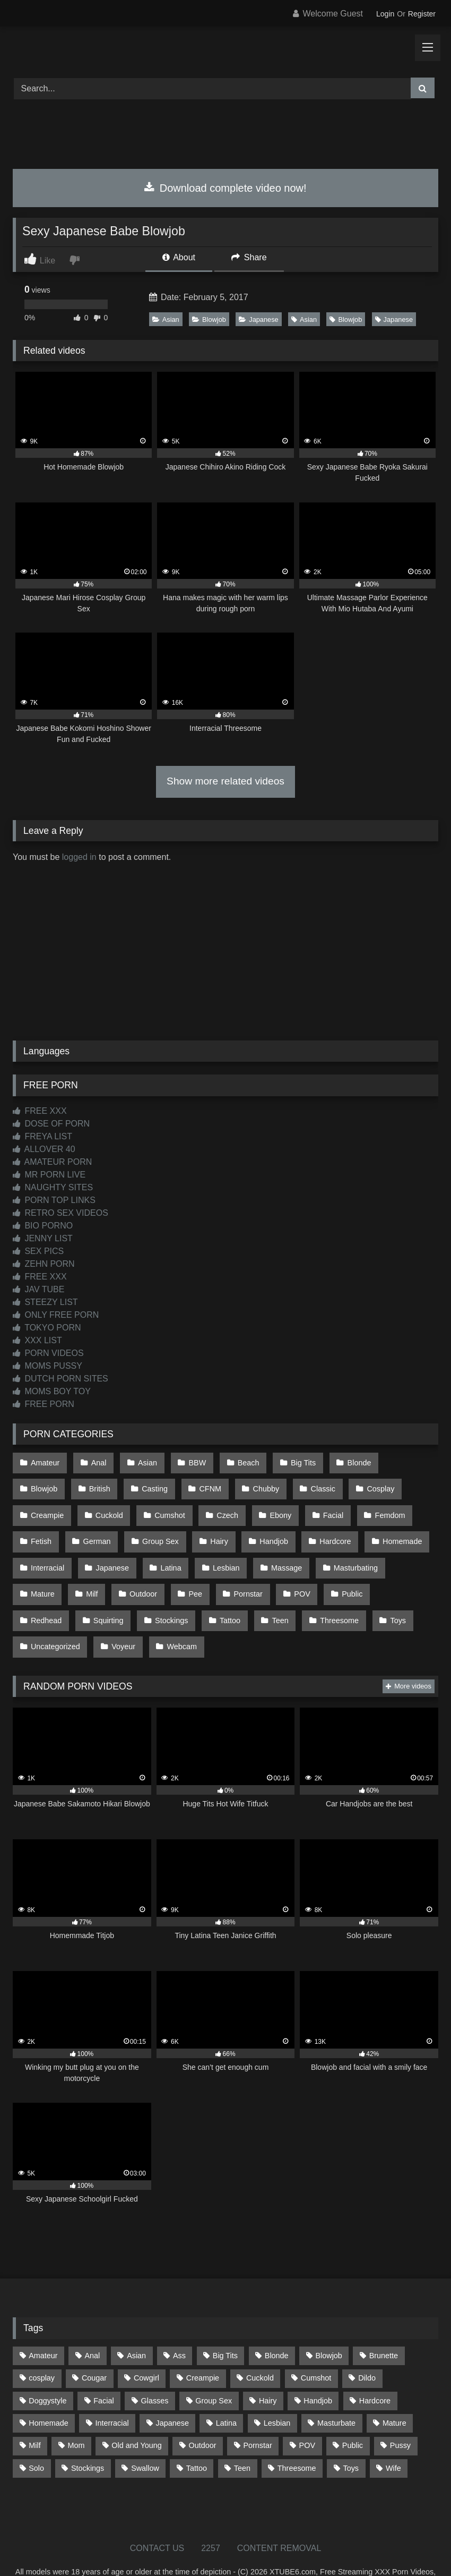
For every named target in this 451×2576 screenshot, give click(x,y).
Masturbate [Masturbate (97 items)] (336, 2392)
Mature (344, 1551)
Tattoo (102, 1596)
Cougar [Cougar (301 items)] (94, 2347)
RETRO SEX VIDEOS (60, 1212)
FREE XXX (40, 1110)
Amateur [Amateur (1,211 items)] (43, 2325)
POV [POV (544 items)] (307, 2415)
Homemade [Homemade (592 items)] (48, 2392)
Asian (165, 319)
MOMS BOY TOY (52, 1391)
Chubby (200, 1484)
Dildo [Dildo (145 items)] (367, 2347)
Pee (94, 1574)
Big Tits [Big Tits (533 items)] (225, 2325)
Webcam (45, 1618)
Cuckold (44, 1506)
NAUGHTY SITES (53, 1187)
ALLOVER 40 (44, 1149)
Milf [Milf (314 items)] (34, 2415)
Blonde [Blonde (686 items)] (277, 2325)
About (178, 257)
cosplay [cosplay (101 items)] (42, 2347)
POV (196, 1574)
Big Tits (291, 1461)
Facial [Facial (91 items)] (103, 2370)
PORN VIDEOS (48, 1353)
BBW (190, 1461)
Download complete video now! (225, 188)
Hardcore (273, 1528)
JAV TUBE (38, 1289)
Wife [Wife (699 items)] (393, 2437)
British (40, 1484)
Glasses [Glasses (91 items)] (155, 2370)
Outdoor (44, 1574)
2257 (210, 2517)
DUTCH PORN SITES (60, 1378)
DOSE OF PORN (51, 1123)
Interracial (404, 1528)
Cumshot (102, 1506)
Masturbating (281, 1551)
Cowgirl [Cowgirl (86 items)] (146, 2347)
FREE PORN (43, 1404)
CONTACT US (157, 2517)
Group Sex (105, 1528)
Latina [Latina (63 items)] (226, 2392)
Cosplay (310, 1484)
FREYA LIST (42, 1136)
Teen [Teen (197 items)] (242, 2437)
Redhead (298, 1574)
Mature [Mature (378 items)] (394, 2392)
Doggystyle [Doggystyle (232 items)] (47, 2370)
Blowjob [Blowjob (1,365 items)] (328, 2325)
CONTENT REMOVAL (279, 2517)
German (44, 1528)
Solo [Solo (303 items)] (36, 2437)
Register (422, 14)
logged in (79, 856)
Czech (158, 1506)
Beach (239, 1461)
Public (243, 1574)
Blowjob (209, 319)
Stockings (46, 1596)
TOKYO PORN (47, 1327)
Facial (259, 1506)
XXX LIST (37, 1340)
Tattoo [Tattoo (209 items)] (196, 2437)
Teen (151, 1596)
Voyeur (392, 1596)
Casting (94, 1484)
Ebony (209, 1506)
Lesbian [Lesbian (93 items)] (277, 2392)
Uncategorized (326, 1596)
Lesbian (156, 1551)
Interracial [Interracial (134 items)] (111, 2392)
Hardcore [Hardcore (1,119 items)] (375, 2370)
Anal (95, 1461)
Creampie (369, 1484)
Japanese (259, 319)
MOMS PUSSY (47, 1365)
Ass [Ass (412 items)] (179, 2325)
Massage (213, 1551)
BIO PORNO (43, 1225)
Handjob (214, 1528)
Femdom (313, 1506)
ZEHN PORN (44, 1263)
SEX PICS (38, 1251)
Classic (255, 1484)
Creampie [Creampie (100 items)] (202, 2347)
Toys (264, 1596)
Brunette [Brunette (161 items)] (383, 2325)
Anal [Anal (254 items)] (92, 2325)
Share (248, 257)
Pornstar (144, 1574)
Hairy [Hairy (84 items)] (268, 2370)
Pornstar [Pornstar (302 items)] (257, 2415)
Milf (391, 1551)
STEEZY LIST (45, 1302)
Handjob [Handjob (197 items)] (317, 2370)
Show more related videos (225, 781)
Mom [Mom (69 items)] (75, 2415)
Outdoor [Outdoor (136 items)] (202, 2415)
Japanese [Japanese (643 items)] (172, 2392)
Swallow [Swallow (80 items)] (145, 2437)
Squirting (359, 1574)
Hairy (162, 1528)
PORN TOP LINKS (54, 1200)
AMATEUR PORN (52, 1161)
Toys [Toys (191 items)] (351, 2437)
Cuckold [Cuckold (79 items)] (260, 2347)
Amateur (44, 1461)
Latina (102, 1551)
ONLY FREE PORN (56, 1314)
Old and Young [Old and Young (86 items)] (136, 2415)
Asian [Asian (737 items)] (136, 2325)
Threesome (207, 1596)
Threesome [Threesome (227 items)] (296, 2437)
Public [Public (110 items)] (352, 2415)
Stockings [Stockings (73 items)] (87, 2437)
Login (385, 14)
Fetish (368, 1506)
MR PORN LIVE (49, 1174)
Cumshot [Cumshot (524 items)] (316, 2347)
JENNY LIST (43, 1238)
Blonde (345, 1461)
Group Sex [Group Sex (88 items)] (213, 2370)
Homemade (338, 1528)
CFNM (147, 1484)
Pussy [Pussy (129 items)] (400, 2415)
